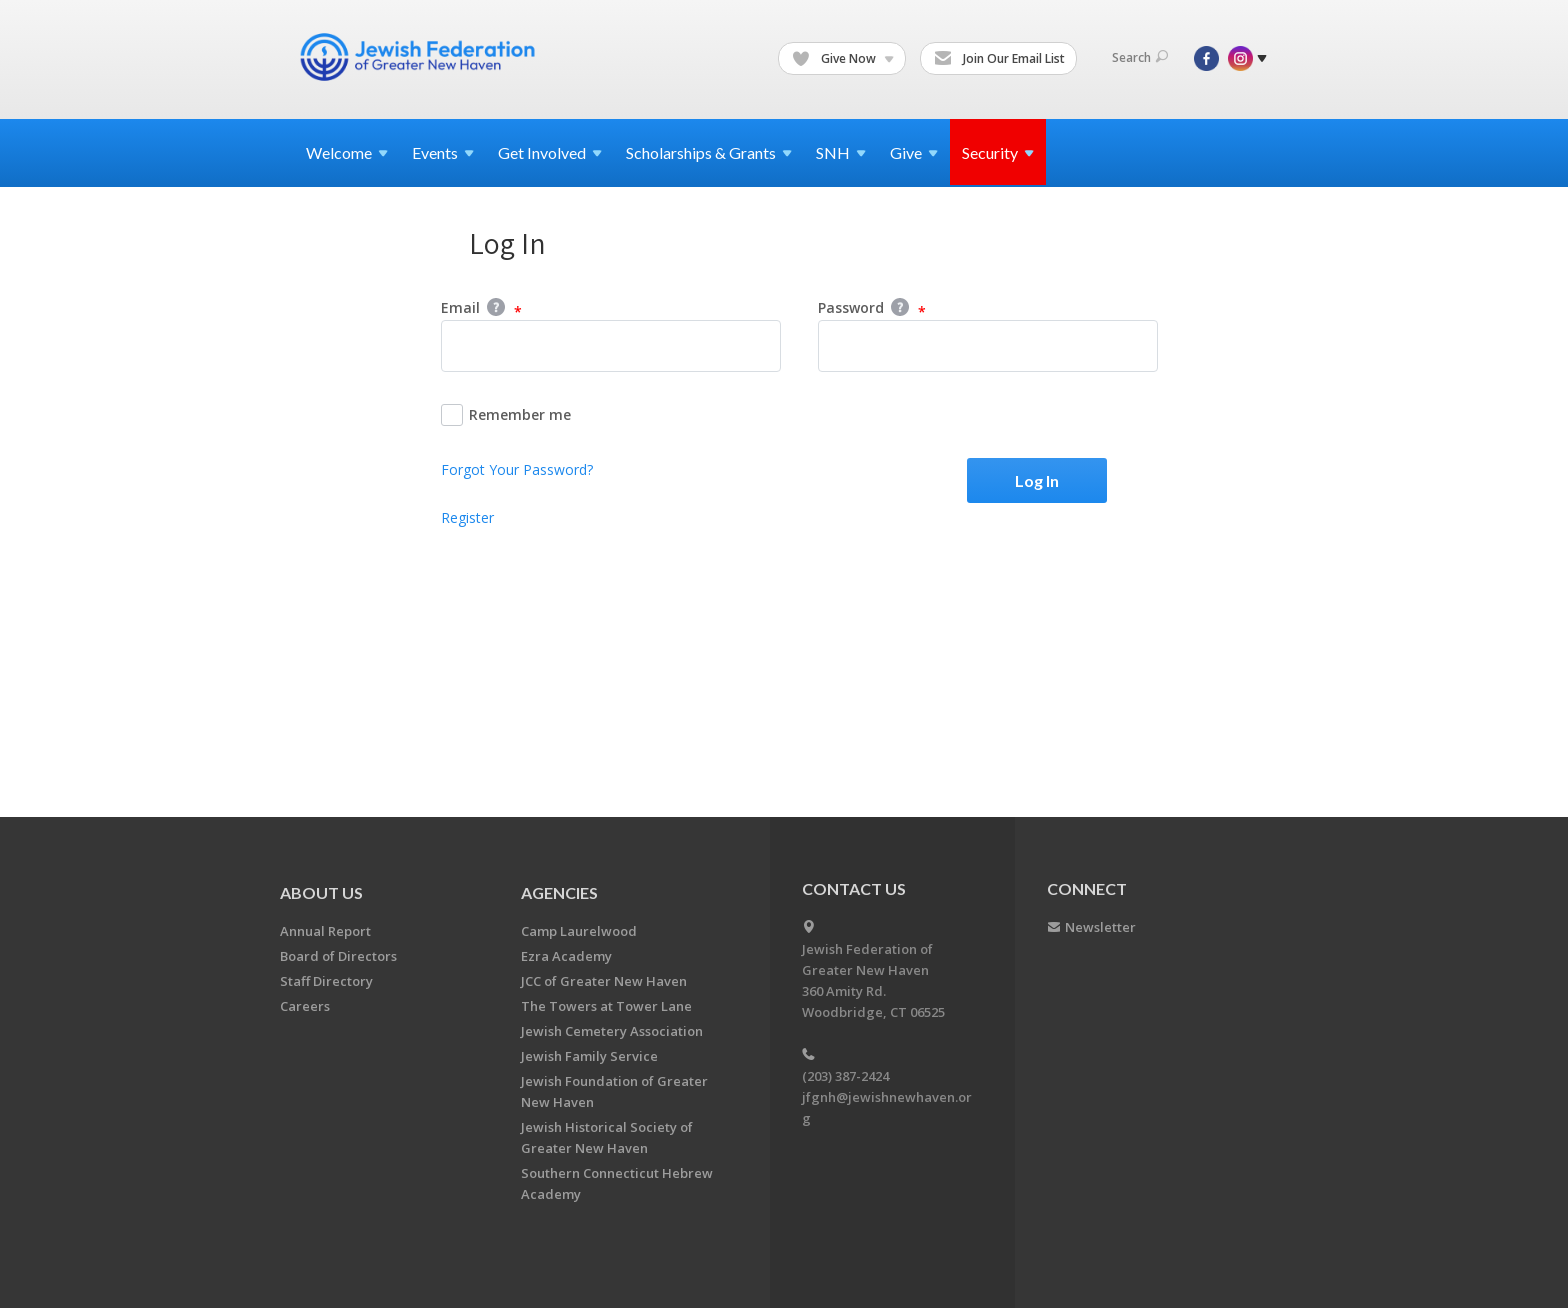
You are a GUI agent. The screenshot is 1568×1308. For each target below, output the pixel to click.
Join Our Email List (999, 59)
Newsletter (1100, 927)
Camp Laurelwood (579, 931)
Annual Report (325, 931)
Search (1140, 57)
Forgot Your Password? (517, 469)
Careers (305, 1006)
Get (550, 152)
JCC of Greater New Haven (604, 981)
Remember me (506, 415)
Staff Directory (326, 981)
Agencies (559, 892)
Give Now (843, 59)
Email (481, 309)
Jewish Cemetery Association (612, 1031)
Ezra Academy (566, 956)
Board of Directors (338, 956)
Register (467, 517)
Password (872, 309)
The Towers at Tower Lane (606, 1006)
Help (496, 307)
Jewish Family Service (589, 1056)
